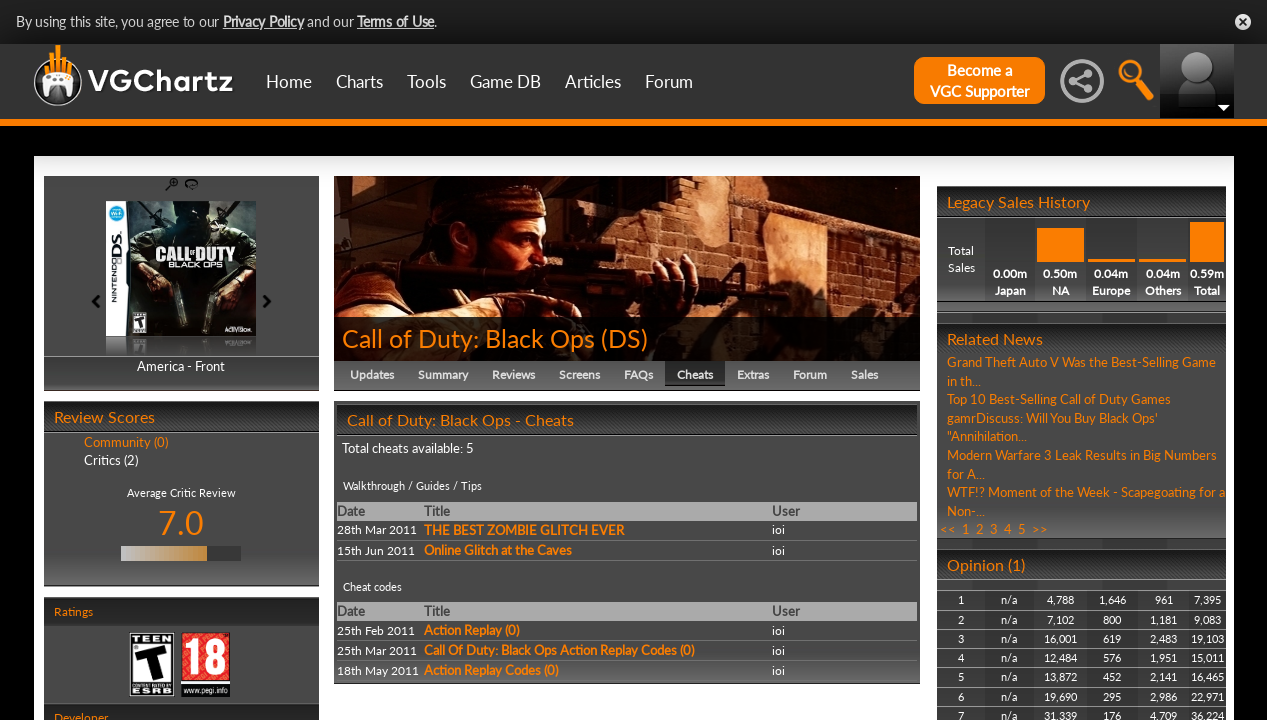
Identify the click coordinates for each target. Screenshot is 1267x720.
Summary (443, 374)
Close (1243, 22)
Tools (426, 81)
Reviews (513, 374)
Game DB (505, 81)
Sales (864, 374)
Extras (753, 374)
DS (624, 338)
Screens (579, 374)
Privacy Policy (263, 21)
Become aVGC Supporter (979, 80)
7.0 (181, 522)
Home (289, 81)
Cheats (695, 374)
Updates (372, 374)
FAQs (638, 374)
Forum (669, 81)
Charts (359, 81)
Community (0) (126, 442)
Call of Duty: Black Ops (468, 338)
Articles (593, 81)
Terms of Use (395, 21)
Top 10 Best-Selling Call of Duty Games (1059, 399)
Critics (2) (111, 460)
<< (948, 529)
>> (1040, 529)
